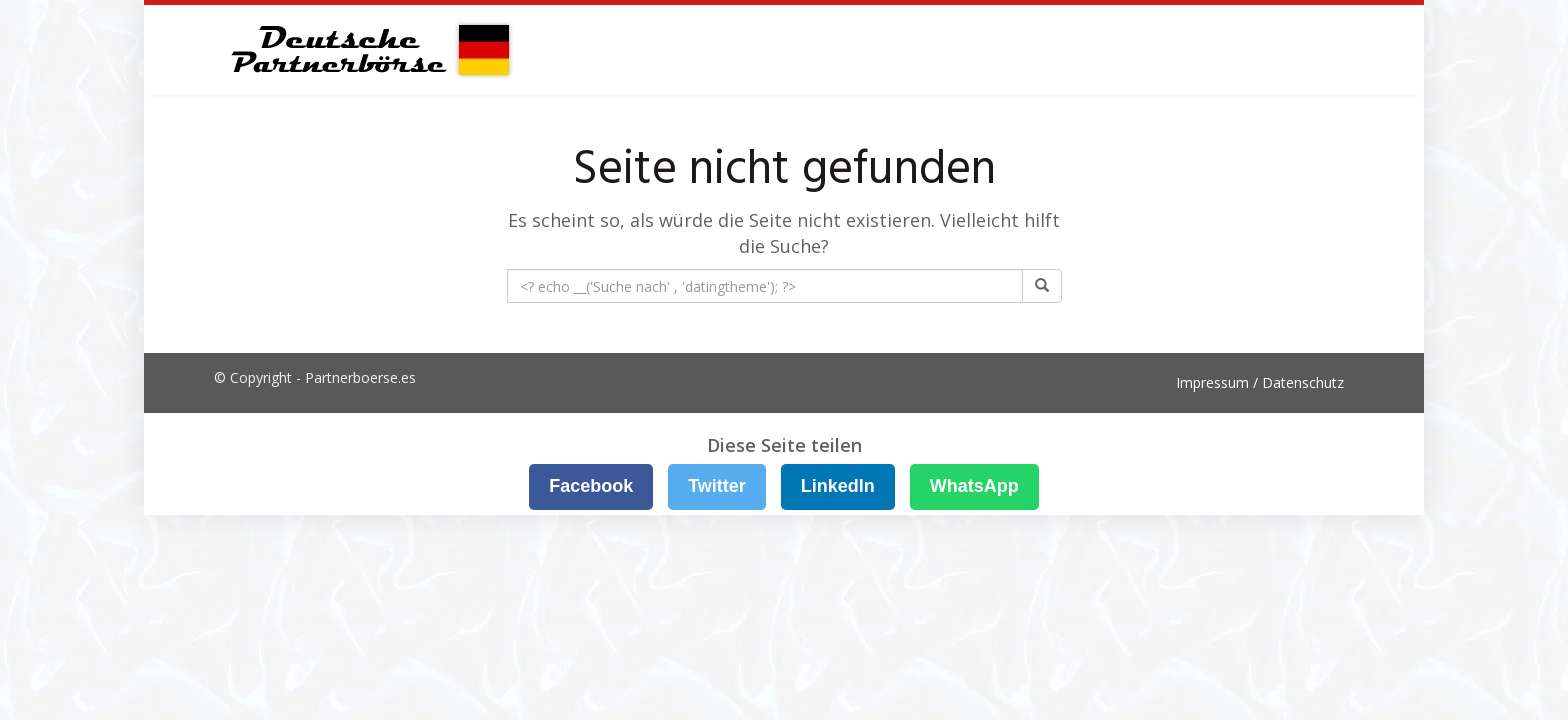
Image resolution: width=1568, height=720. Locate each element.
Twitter (717, 486)
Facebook (591, 486)
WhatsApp (974, 486)
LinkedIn (838, 486)
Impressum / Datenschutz (1260, 382)
